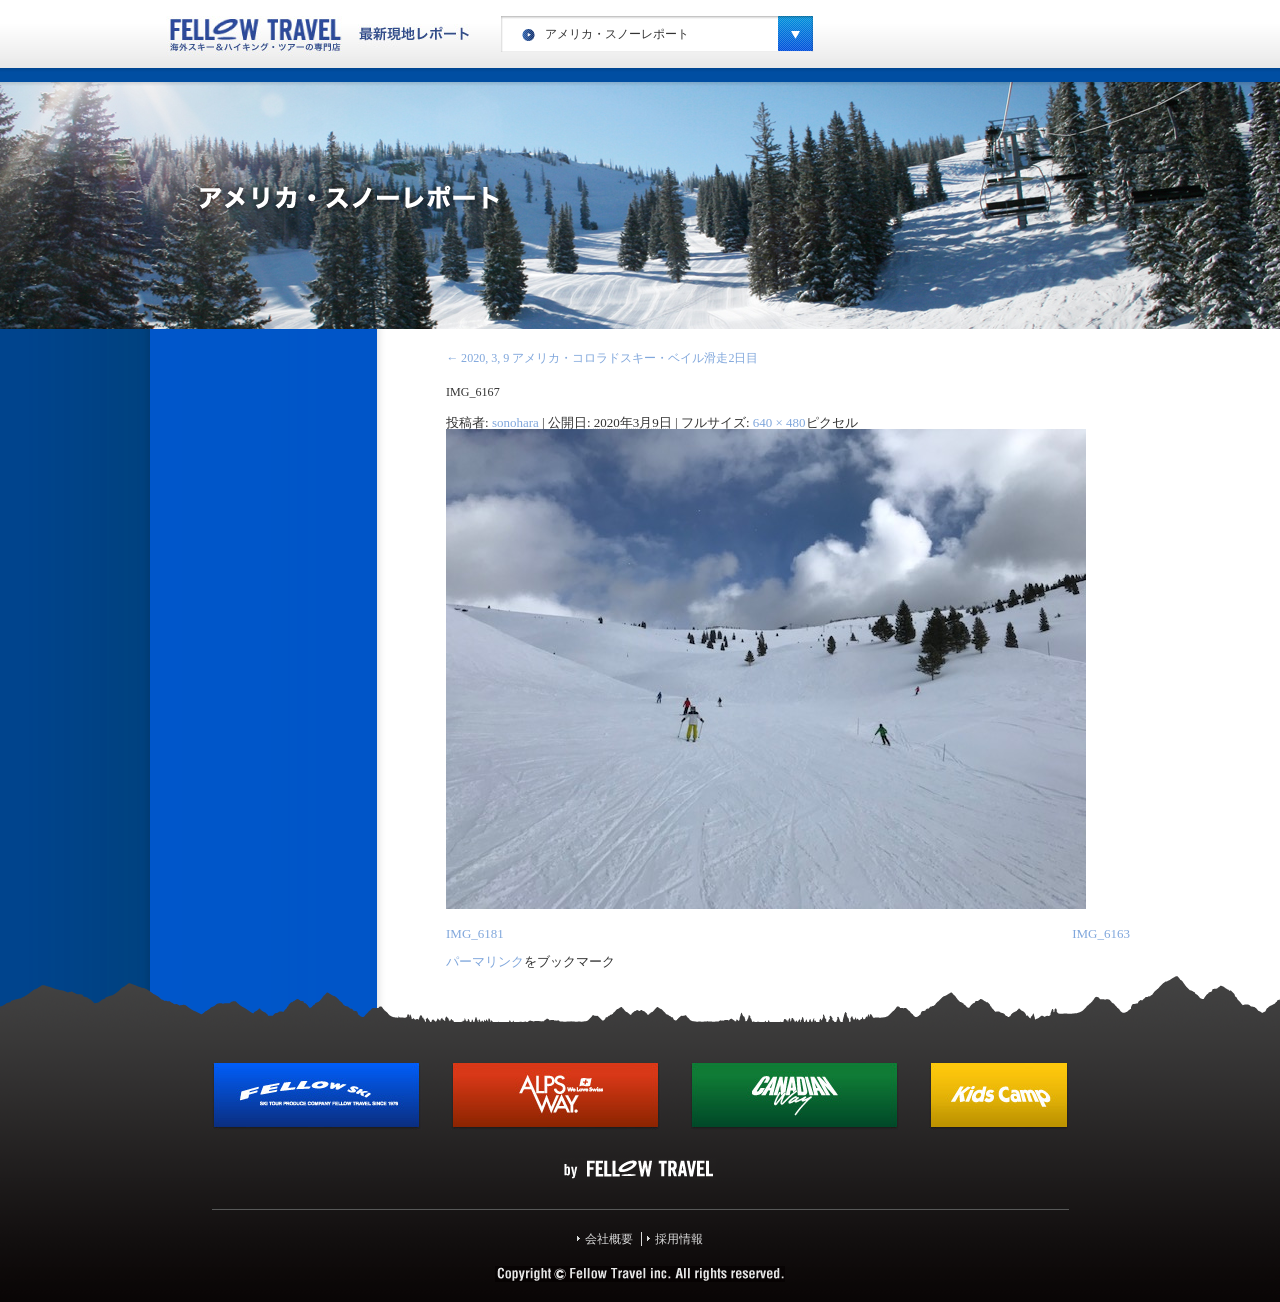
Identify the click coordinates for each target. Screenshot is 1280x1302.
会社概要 (609, 1239)
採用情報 (679, 1239)
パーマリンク (485, 961)
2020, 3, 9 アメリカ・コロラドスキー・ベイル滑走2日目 (602, 358)
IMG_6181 (475, 933)
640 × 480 (779, 422)
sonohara (515, 422)
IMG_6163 (1101, 933)
